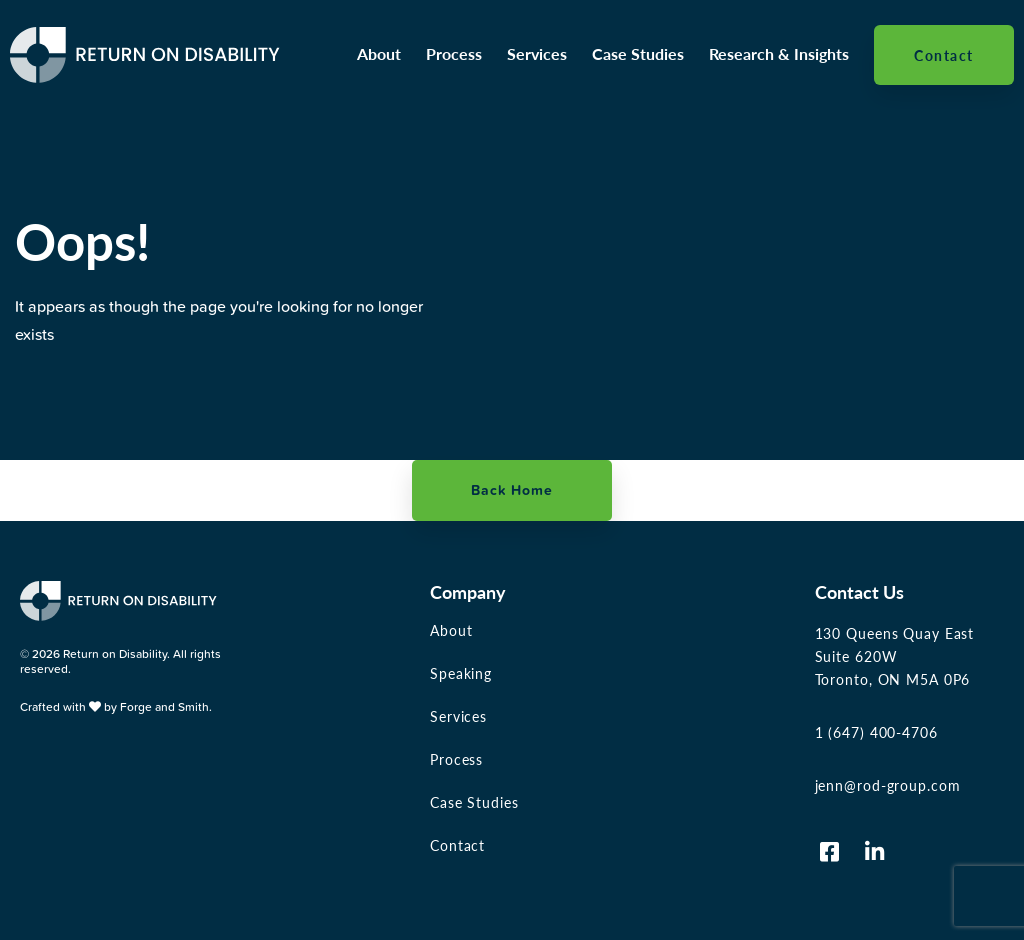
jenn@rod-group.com (888, 785)
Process (454, 53)
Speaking (461, 673)
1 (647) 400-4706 (876, 732)
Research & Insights (779, 53)
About (379, 53)
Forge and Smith (164, 706)
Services (537, 53)
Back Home (512, 490)
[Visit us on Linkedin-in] (875, 852)
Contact (944, 55)
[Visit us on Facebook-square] (830, 852)
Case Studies (638, 53)
